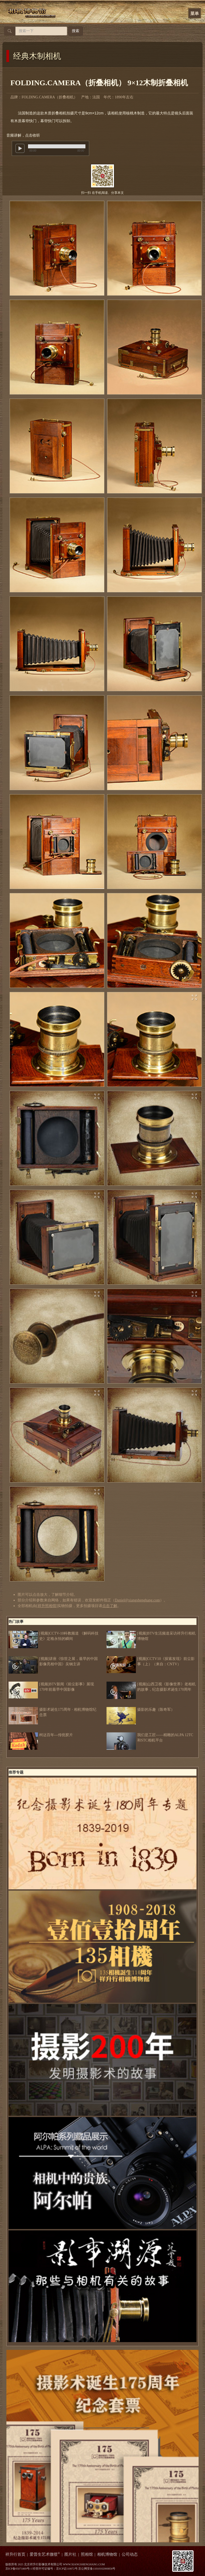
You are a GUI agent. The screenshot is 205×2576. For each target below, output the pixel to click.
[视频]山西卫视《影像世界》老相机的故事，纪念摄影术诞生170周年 (151, 1687)
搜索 (75, 31)
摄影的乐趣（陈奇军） (141, 1709)
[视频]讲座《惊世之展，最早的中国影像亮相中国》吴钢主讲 (53, 1661)
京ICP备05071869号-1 (18, 2568)
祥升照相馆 (47, 1606)
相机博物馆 (107, 2554)
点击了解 (109, 1606)
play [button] (20, 148)
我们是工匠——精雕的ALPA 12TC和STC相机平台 (150, 1737)
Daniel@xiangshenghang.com (137, 1600)
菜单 (194, 13)
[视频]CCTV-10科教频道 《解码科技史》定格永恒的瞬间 (53, 1636)
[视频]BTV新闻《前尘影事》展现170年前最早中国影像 (51, 1687)
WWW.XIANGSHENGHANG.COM (84, 2564)
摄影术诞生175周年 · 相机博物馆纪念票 (52, 1712)
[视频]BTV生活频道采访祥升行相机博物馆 (151, 1636)
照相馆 (87, 2554)
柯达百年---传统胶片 (41, 1735)
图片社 (70, 2554)
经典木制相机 (37, 56)
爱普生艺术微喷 (45, 2554)
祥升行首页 (15, 2554)
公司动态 (130, 2554)
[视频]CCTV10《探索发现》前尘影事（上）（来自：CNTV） (151, 1661)
